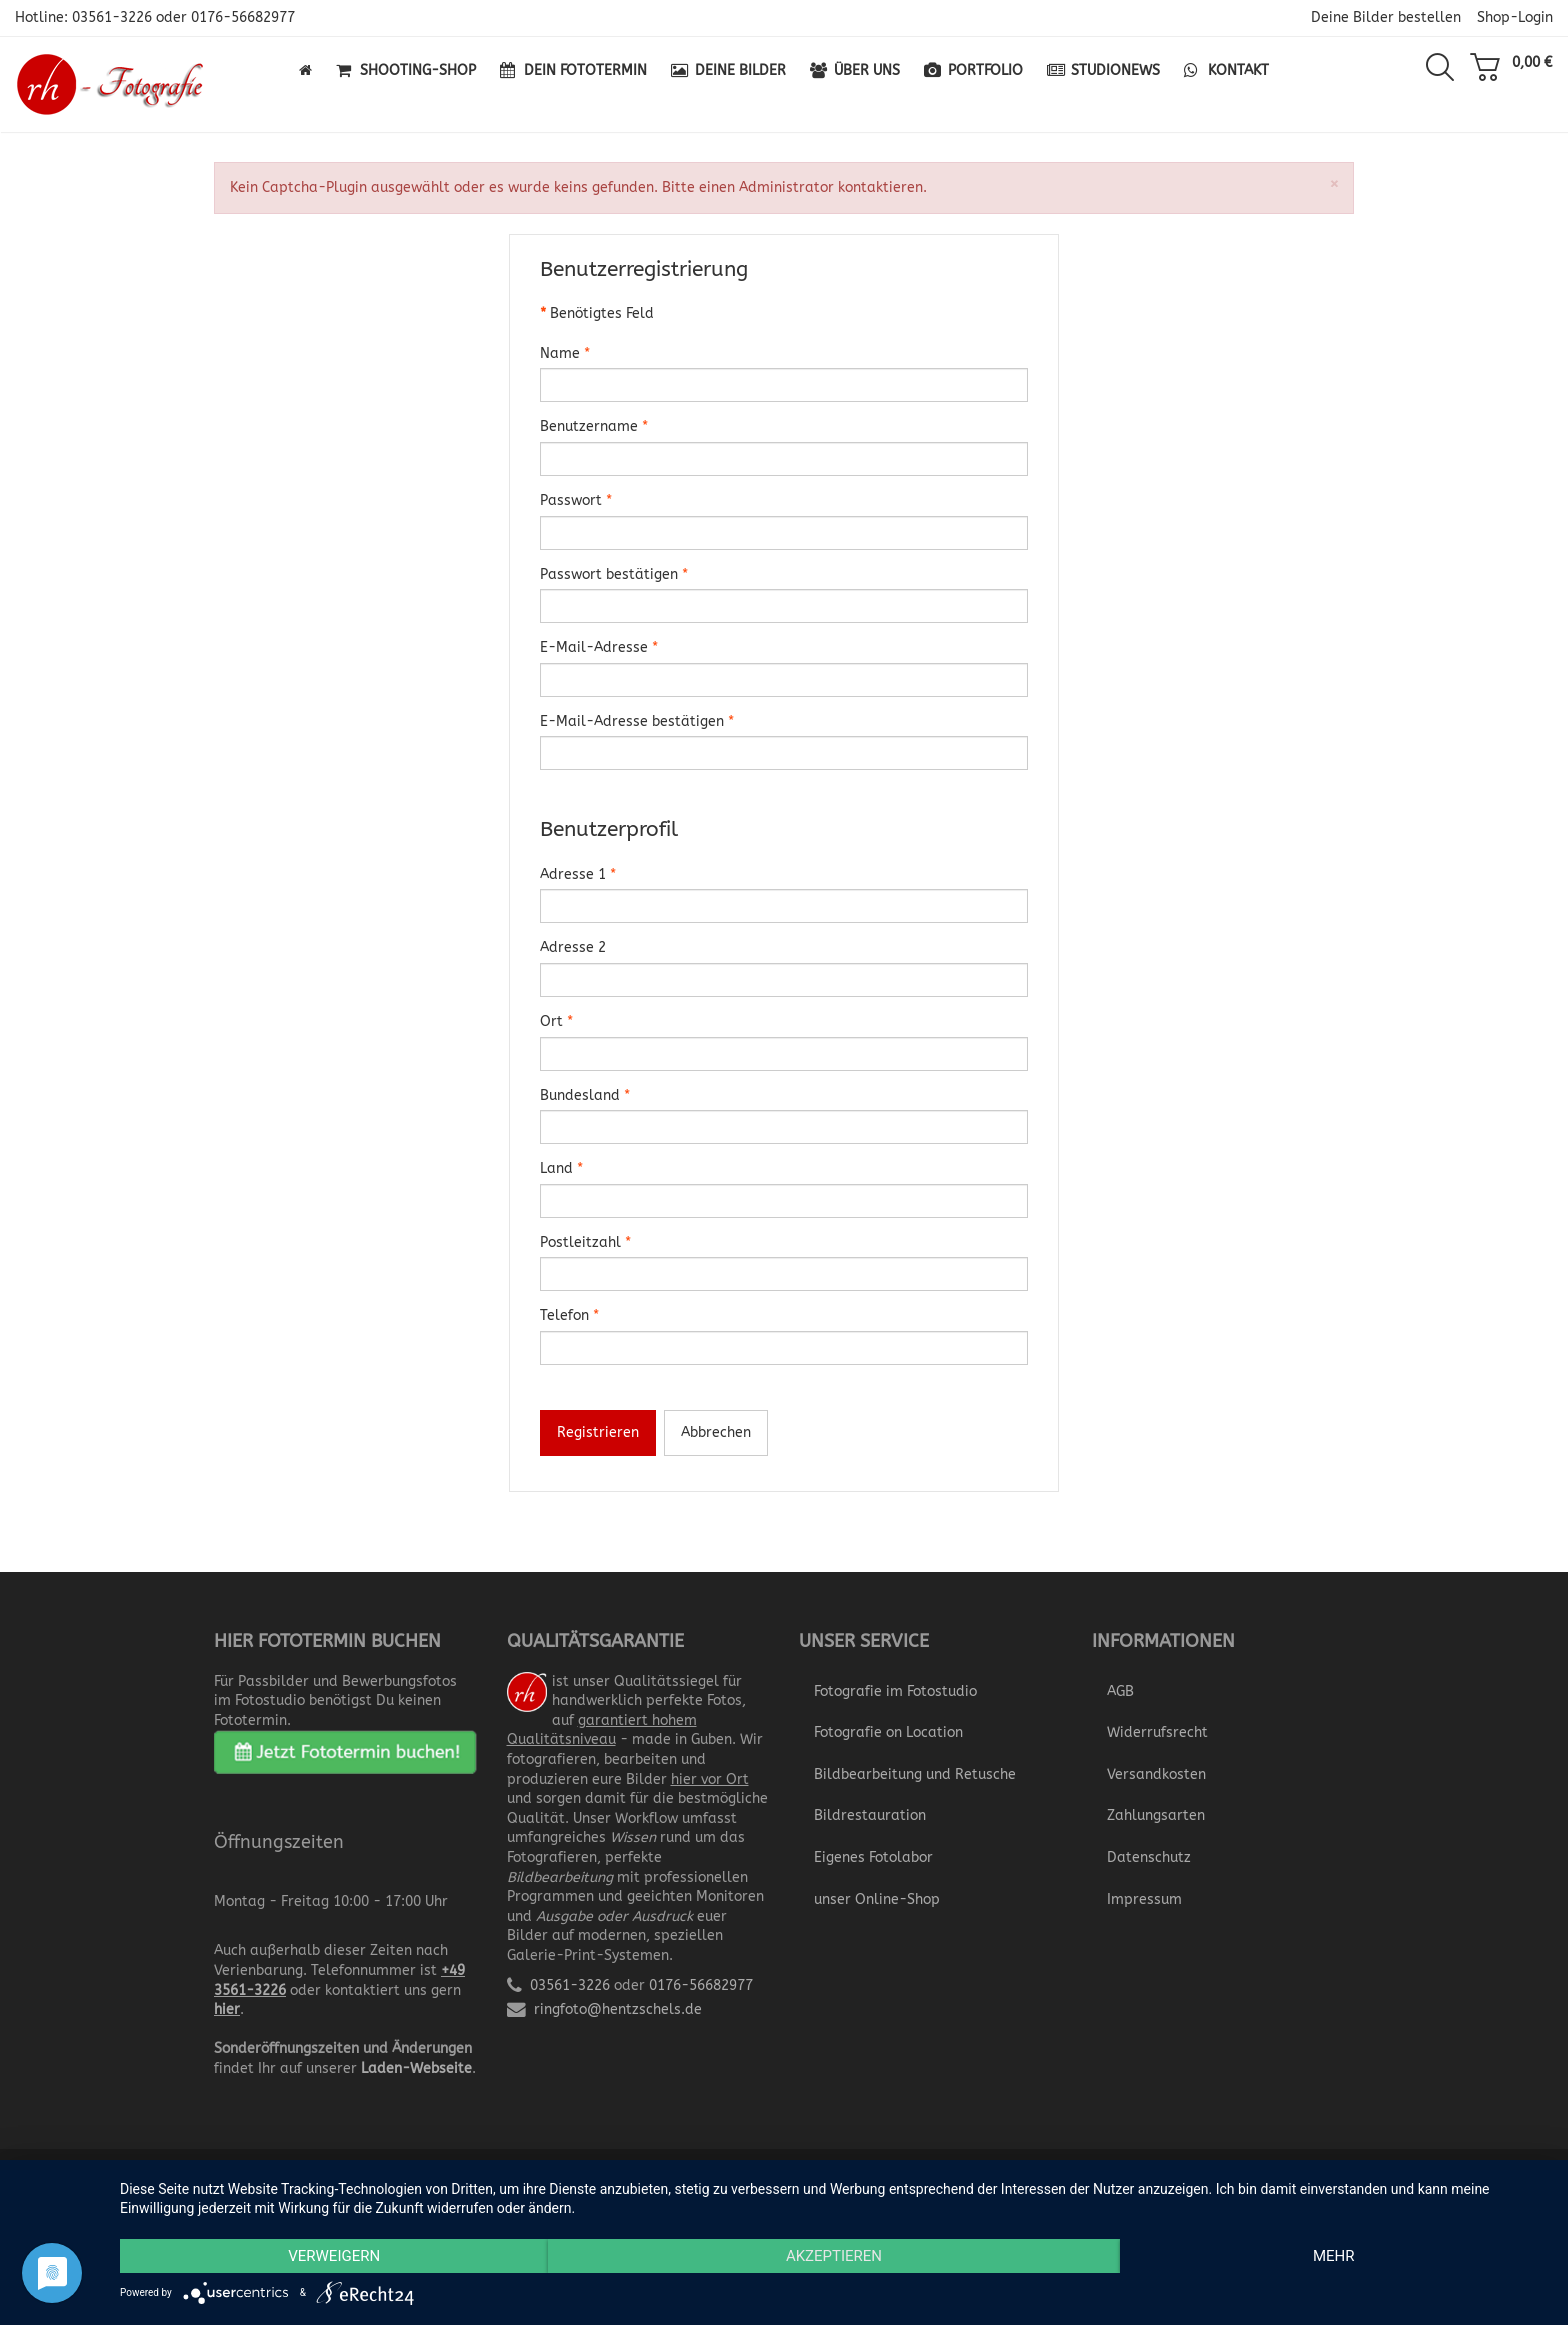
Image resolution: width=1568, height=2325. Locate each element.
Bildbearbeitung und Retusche (915, 1774)
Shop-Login (1515, 17)
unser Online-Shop (877, 1899)
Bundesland (585, 1095)
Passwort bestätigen (614, 574)
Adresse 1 (578, 874)
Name (565, 353)
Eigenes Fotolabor (873, 1857)
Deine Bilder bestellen (1386, 17)
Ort (556, 1021)
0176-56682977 (243, 17)
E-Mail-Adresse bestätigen (637, 721)
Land (561, 1168)
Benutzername (594, 426)
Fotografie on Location (888, 1732)
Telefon (569, 1315)
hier (227, 2009)
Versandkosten (1156, 1774)
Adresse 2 (573, 947)
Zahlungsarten (1156, 1815)
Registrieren (598, 1432)
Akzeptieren (834, 2256)
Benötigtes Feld (597, 313)
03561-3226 (112, 17)
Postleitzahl (585, 1242)
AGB (1120, 1691)
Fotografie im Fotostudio (895, 1691)
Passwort (576, 500)
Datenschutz (1149, 1857)
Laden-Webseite (416, 2068)
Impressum (1144, 1899)
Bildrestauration (870, 1815)
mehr (1334, 2256)
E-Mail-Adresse (599, 647)
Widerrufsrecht (1157, 1732)
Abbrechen (716, 1432)
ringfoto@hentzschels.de (618, 2009)
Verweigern (334, 2256)
